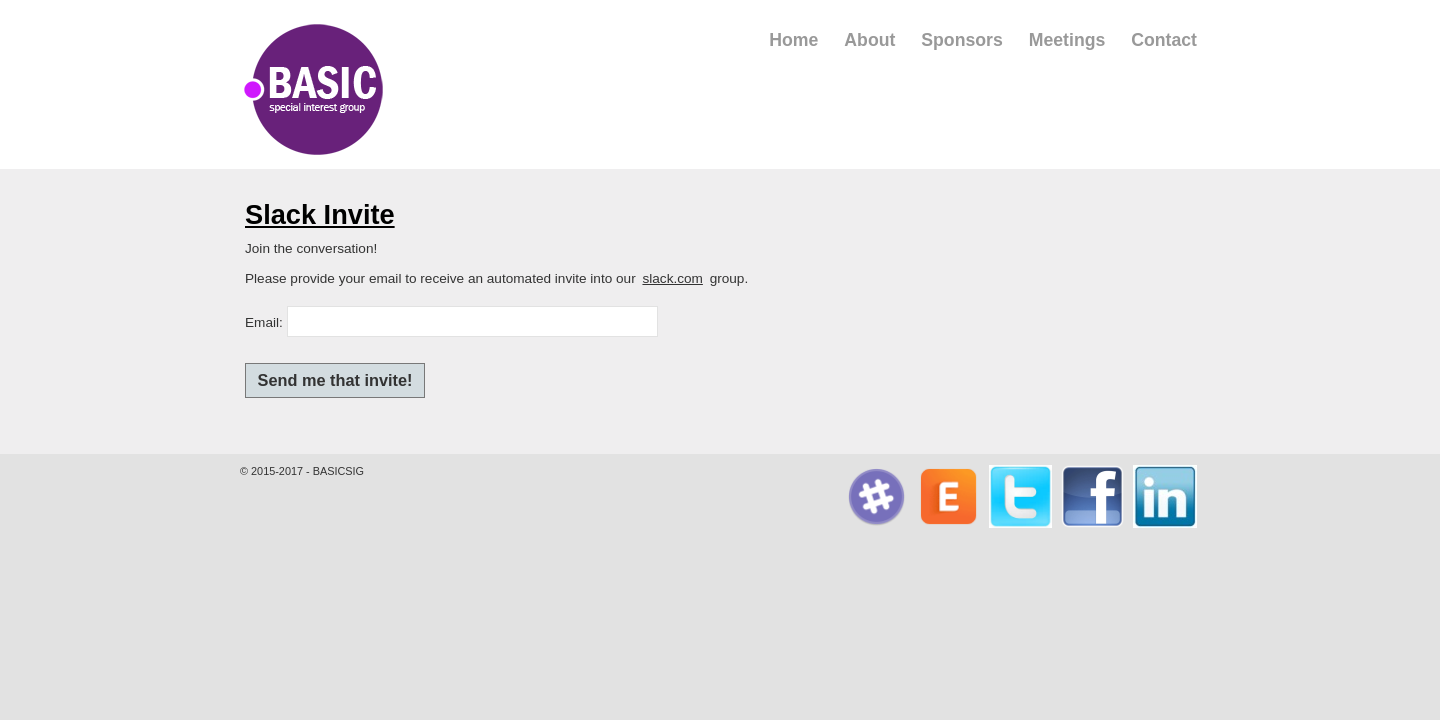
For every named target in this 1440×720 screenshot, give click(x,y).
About (869, 40)
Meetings (1067, 40)
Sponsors (962, 40)
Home (793, 40)
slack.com (672, 278)
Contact (1164, 40)
